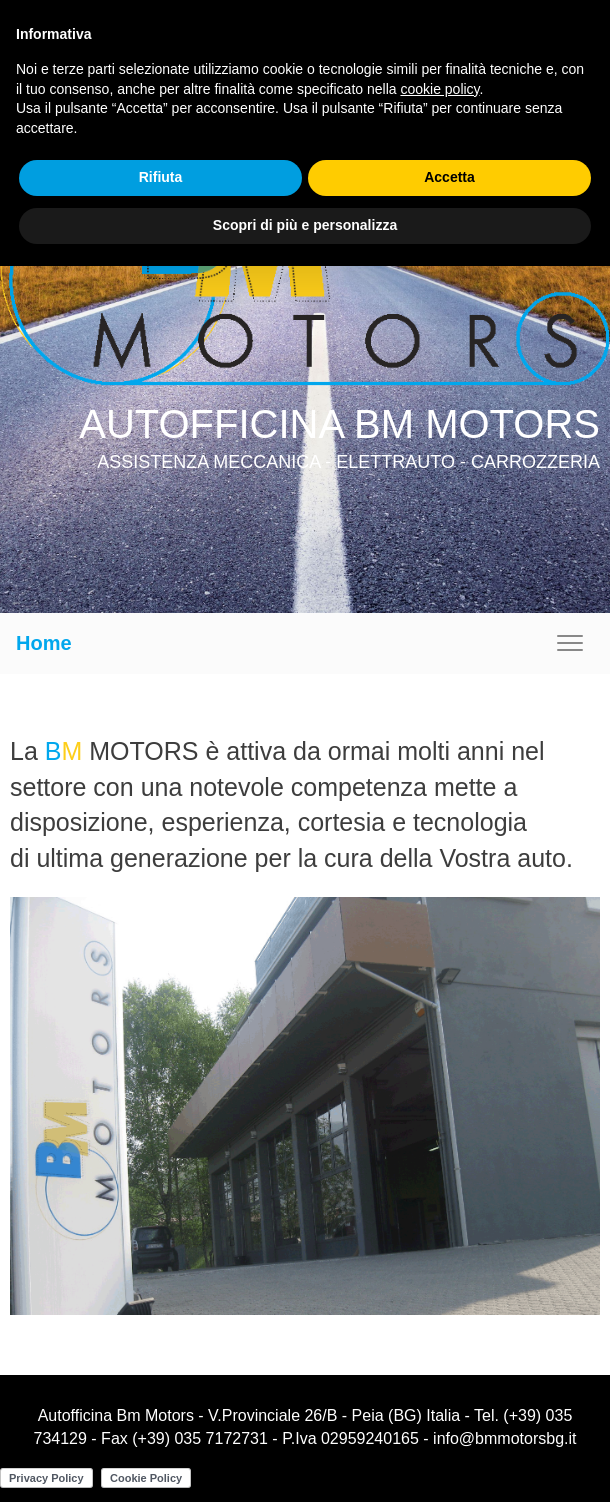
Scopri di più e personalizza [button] (305, 225)
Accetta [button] (449, 177)
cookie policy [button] (439, 89)
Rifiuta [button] (161, 177)
